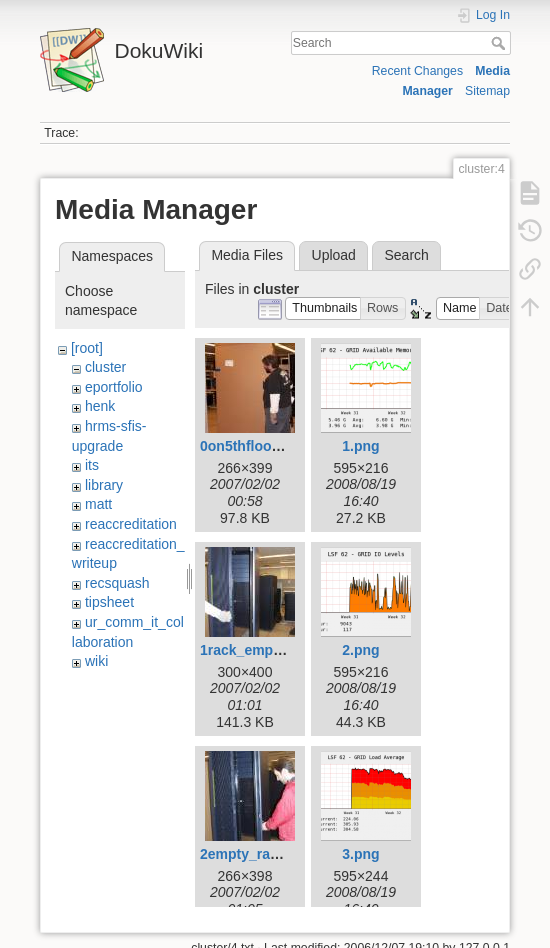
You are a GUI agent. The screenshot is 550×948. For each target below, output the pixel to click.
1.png (360, 446)
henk (100, 406)
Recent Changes (417, 71)
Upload (334, 255)
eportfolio (114, 387)
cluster (105, 367)
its (92, 465)
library (104, 485)
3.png (360, 854)
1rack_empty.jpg (254, 650)
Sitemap (487, 91)
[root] (87, 348)
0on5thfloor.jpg (250, 446)
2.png (360, 650)
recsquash (117, 583)
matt (98, 504)
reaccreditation (131, 524)
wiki (96, 661)
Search (500, 43)
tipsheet (109, 602)
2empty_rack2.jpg (259, 854)
